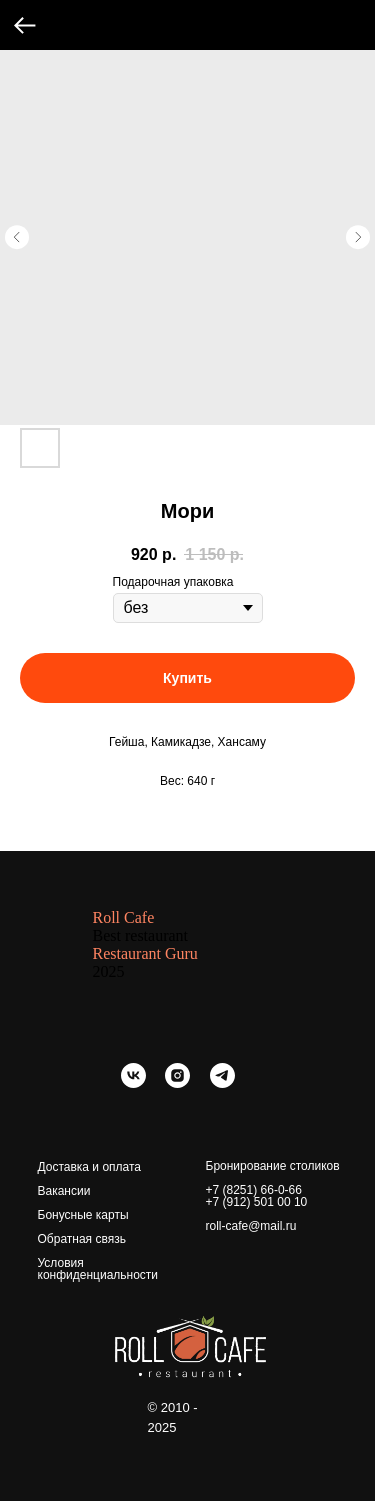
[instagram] (177, 1082)
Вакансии (64, 1191)
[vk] (133, 1082)
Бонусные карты (83, 1215)
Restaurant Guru (145, 953)
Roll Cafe (124, 917)
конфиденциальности (98, 1275)
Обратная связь (82, 1239)
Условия (61, 1263)
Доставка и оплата (90, 1167)
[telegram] (222, 1082)
